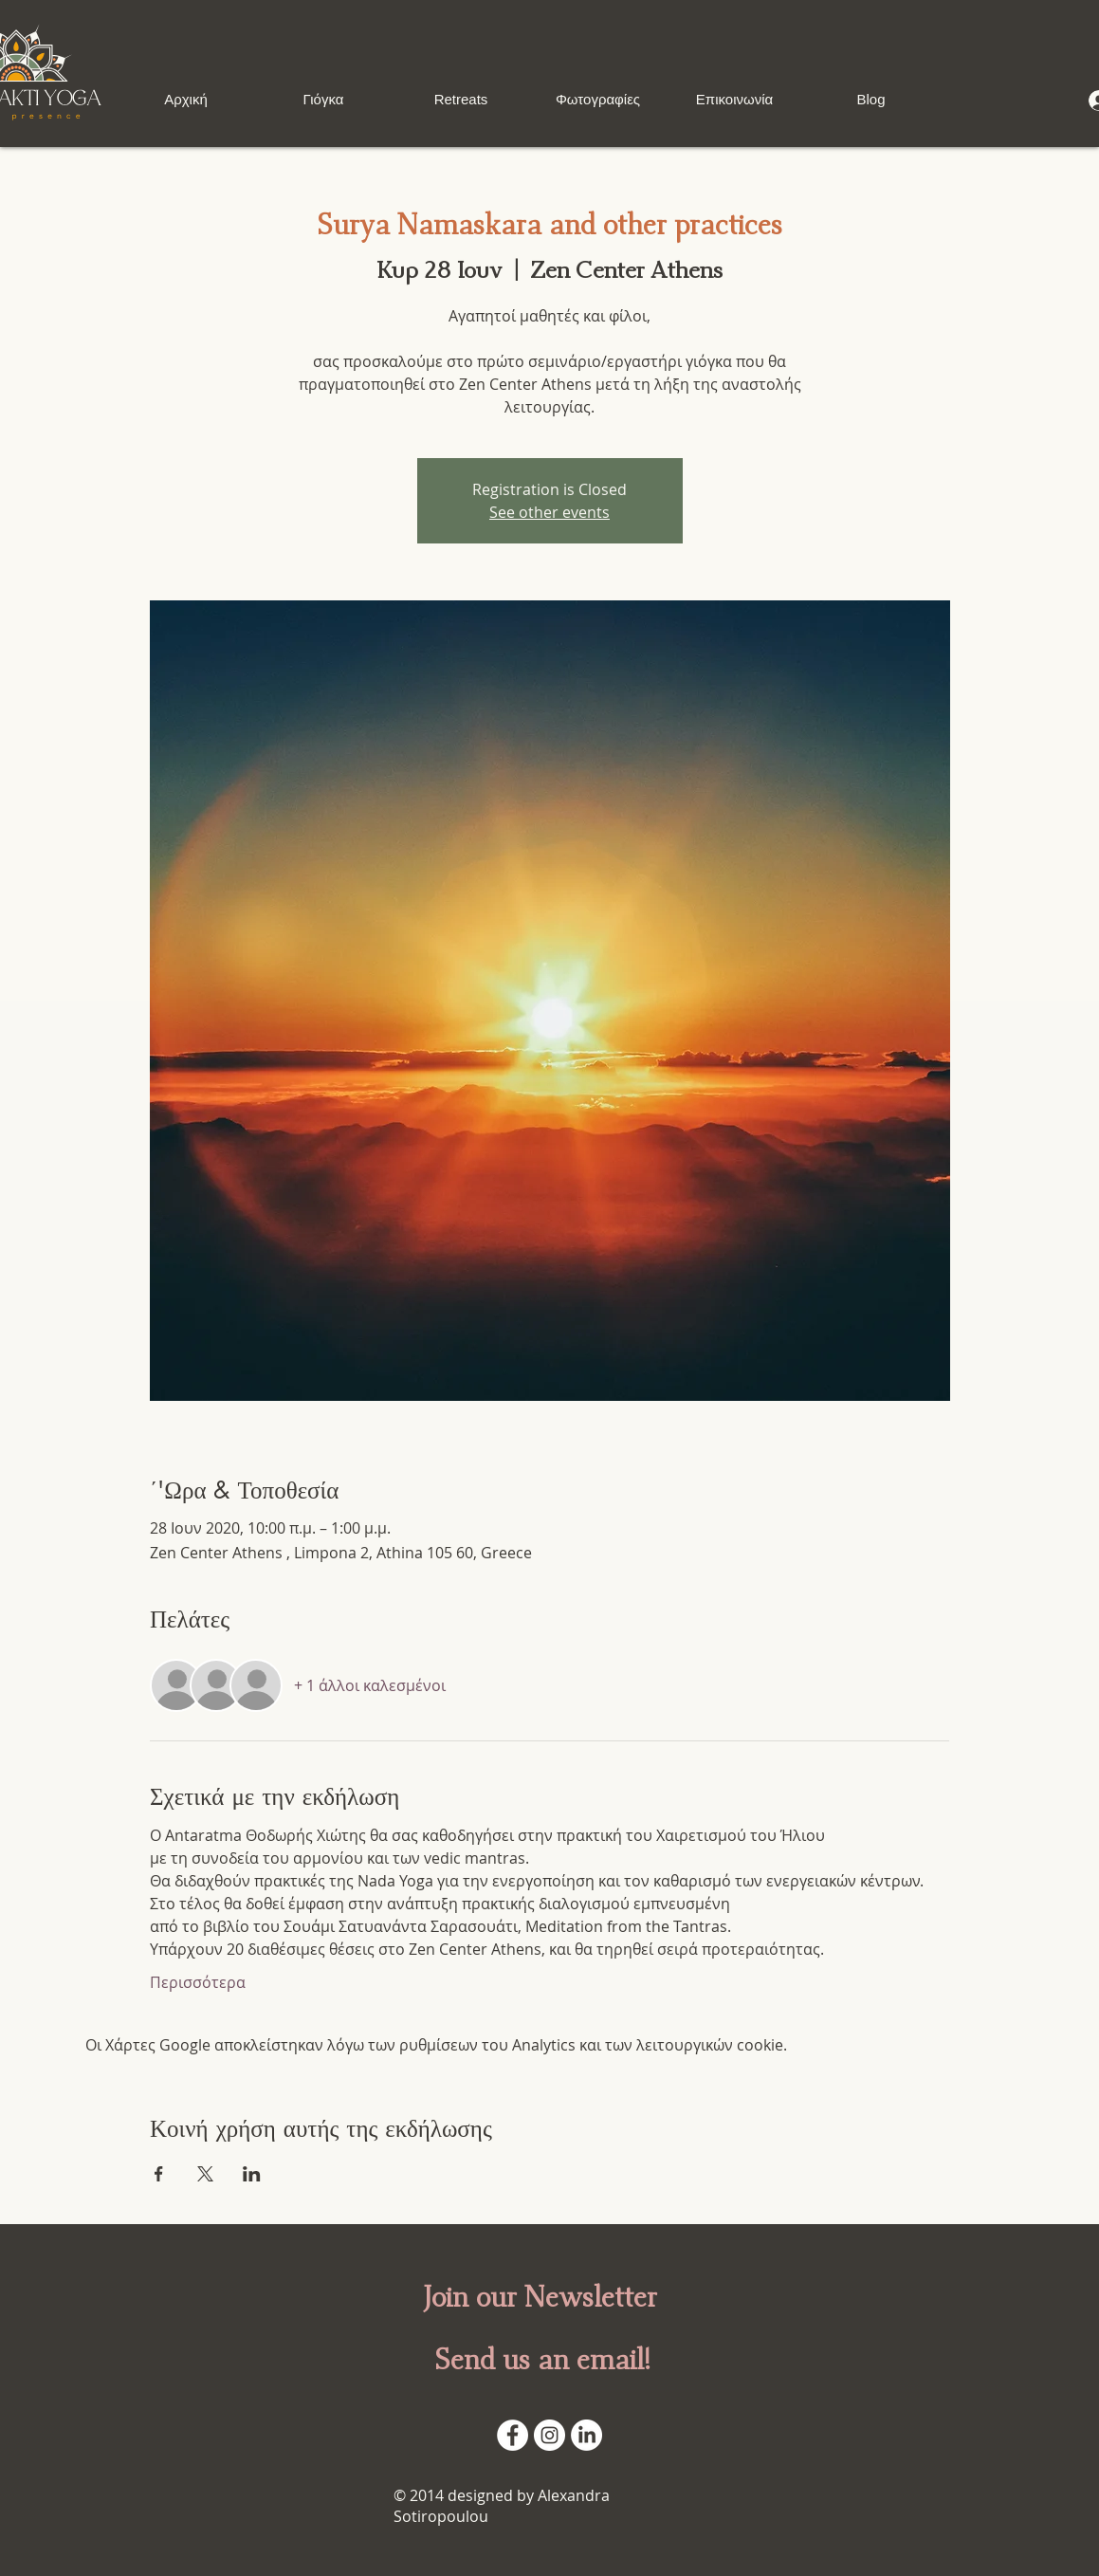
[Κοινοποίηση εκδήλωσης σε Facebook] (159, 2173)
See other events (549, 512)
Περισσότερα (198, 1982)
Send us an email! (542, 2360)
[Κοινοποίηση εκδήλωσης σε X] (205, 2173)
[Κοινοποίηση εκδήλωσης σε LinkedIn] (252, 2173)
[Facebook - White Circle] (512, 2435)
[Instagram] (549, 2435)
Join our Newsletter (540, 2298)
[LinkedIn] (586, 2435)
